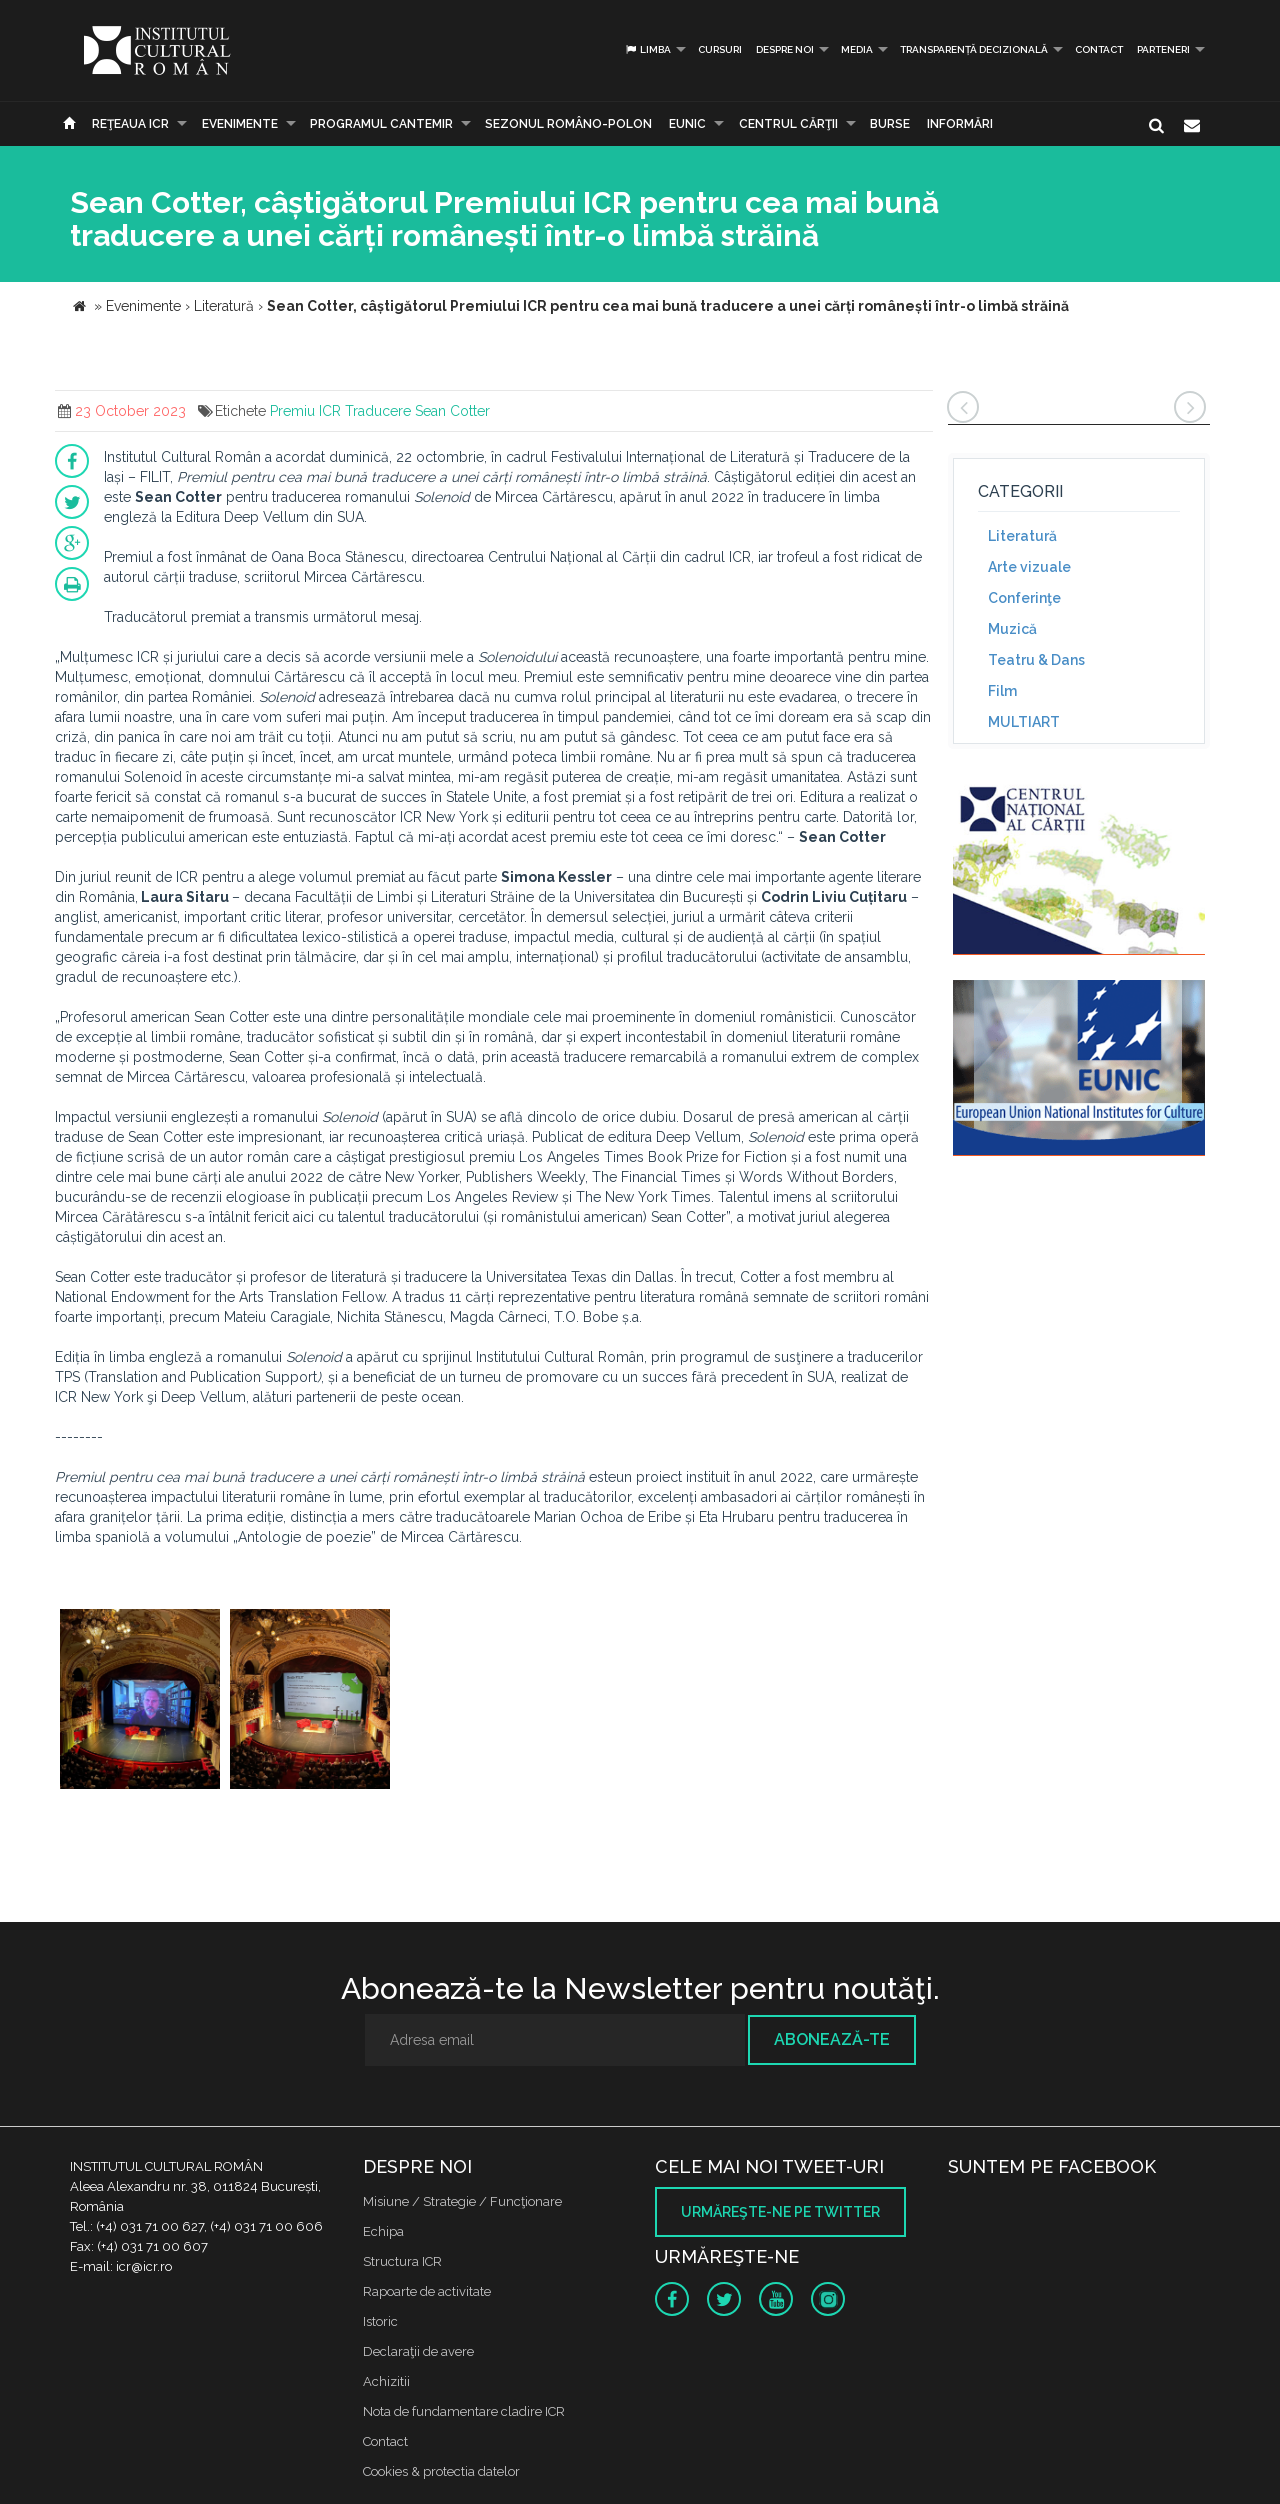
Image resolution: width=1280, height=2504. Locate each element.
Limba (647, 49)
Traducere (378, 411)
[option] (140, 1701)
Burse (890, 124)
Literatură (1022, 536)
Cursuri (720, 49)
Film (1002, 691)
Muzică (1012, 629)
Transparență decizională (974, 49)
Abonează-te (832, 2039)
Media (857, 49)
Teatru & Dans (1036, 660)
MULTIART (1024, 722)
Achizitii (386, 2381)
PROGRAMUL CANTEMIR (381, 124)
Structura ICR (402, 2261)
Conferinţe (1024, 598)
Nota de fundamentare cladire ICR (464, 2411)
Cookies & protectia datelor (441, 2471)
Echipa (383, 2231)
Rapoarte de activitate (427, 2291)
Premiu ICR (305, 411)
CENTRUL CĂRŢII (788, 124)
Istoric (380, 2321)
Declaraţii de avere (418, 2351)
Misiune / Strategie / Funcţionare (462, 2201)
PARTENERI (1163, 49)
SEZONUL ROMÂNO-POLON (568, 124)
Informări (960, 124)
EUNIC (687, 124)
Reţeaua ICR (130, 124)
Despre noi (785, 49)
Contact (1099, 49)
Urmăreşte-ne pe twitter (780, 2212)
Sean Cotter (452, 411)
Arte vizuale (1029, 567)
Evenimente (240, 124)
